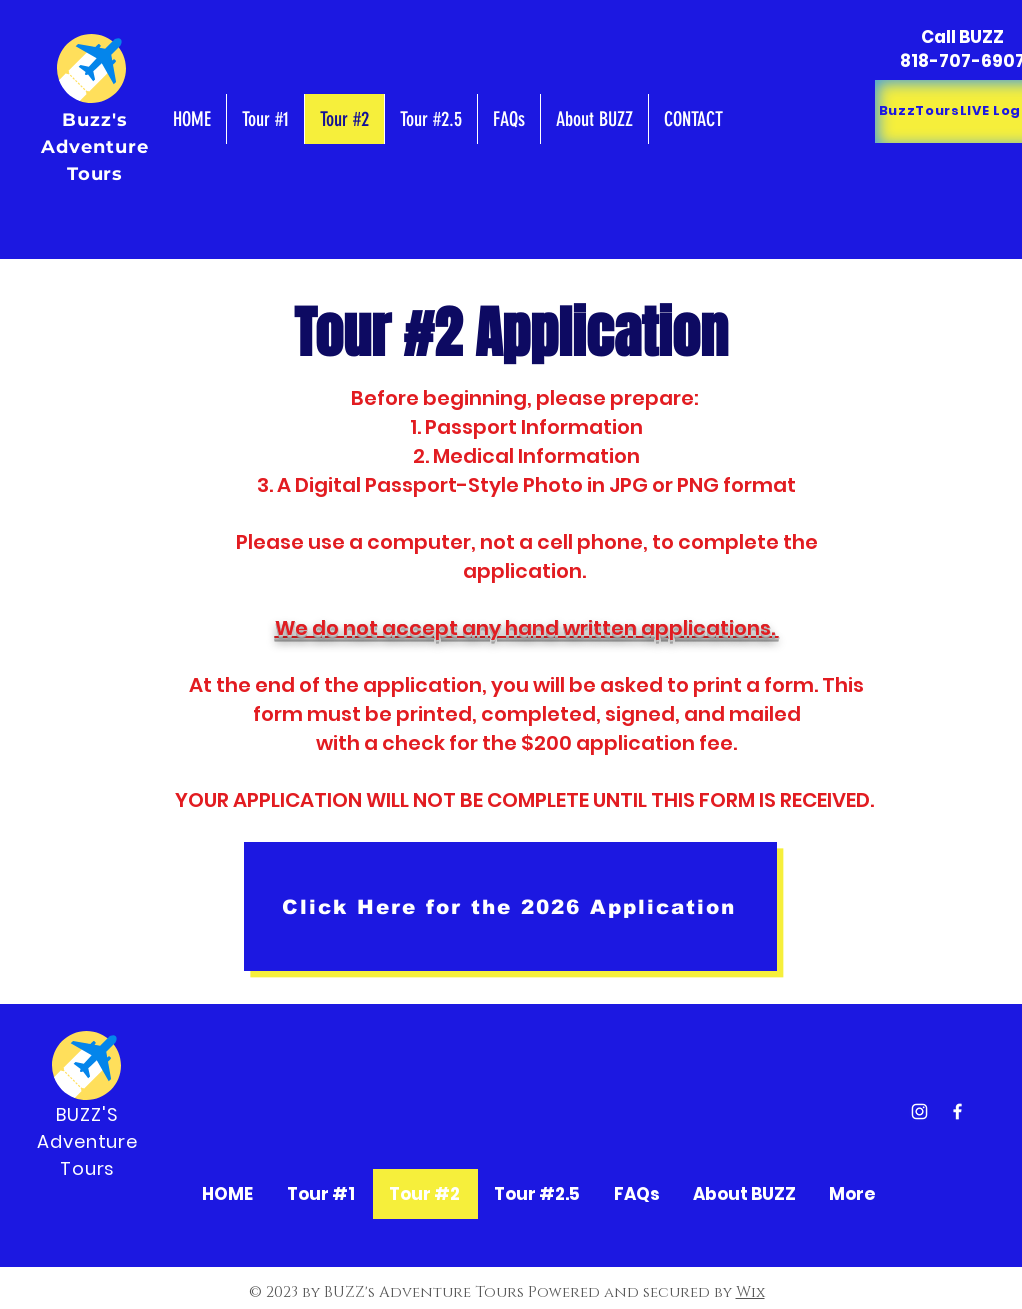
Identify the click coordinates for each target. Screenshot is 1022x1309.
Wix (750, 1292)
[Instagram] (919, 1111)
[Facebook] (957, 1111)
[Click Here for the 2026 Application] (510, 906)
